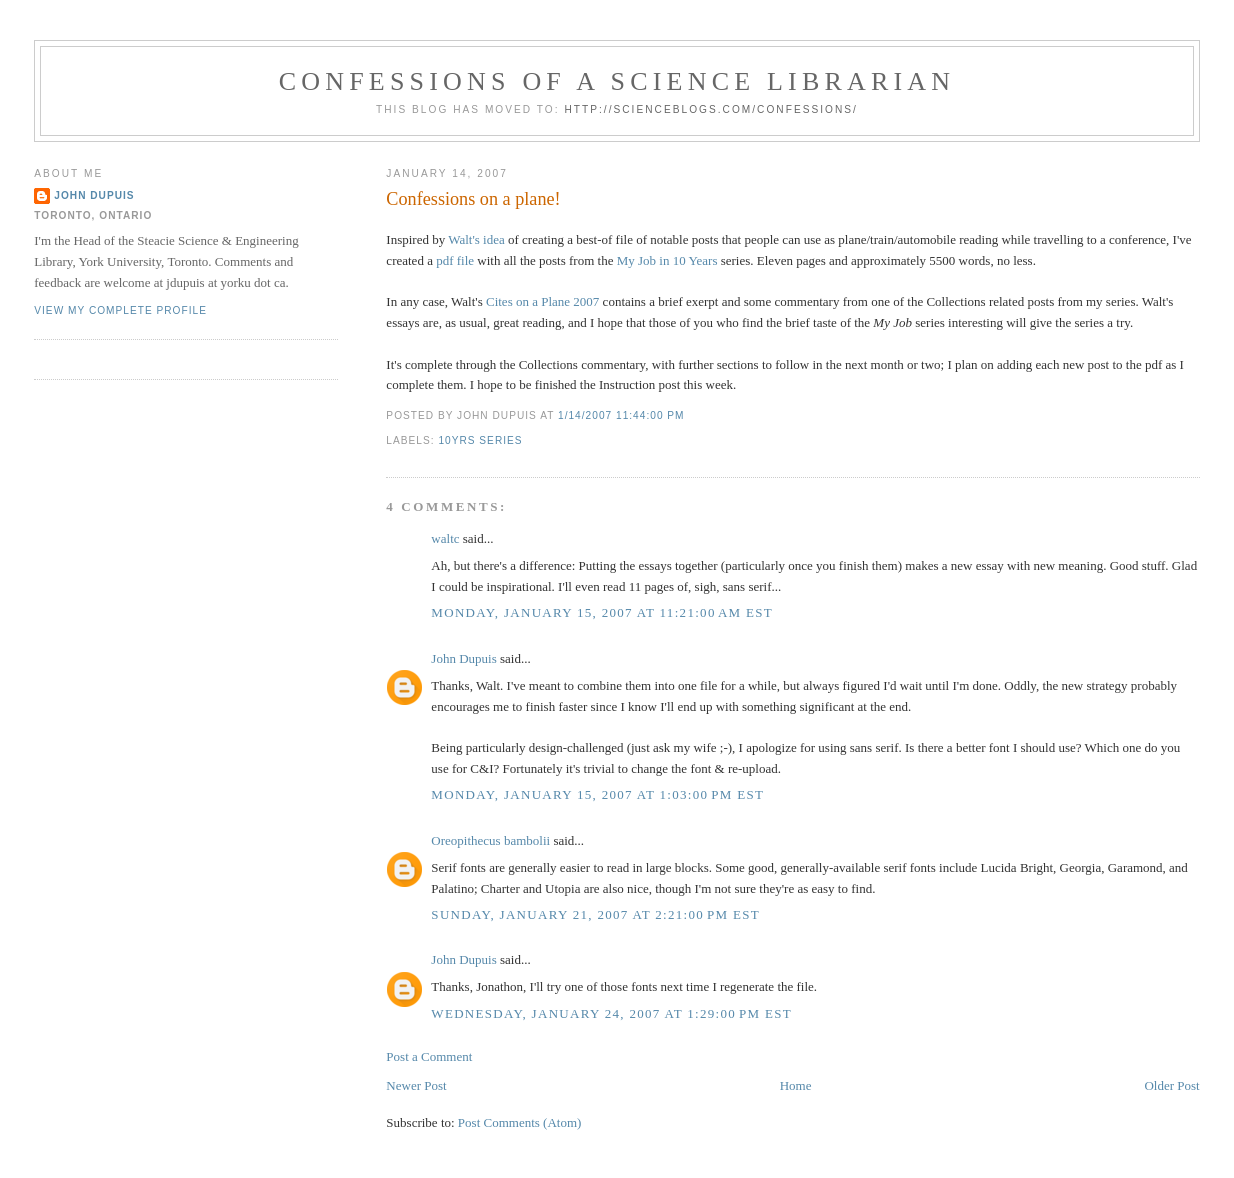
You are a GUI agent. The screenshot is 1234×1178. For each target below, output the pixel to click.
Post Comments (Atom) (520, 1122)
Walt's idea (476, 239)
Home (796, 1085)
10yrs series (480, 440)
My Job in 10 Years (667, 260)
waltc (445, 538)
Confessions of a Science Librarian (617, 81)
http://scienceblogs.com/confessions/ (711, 109)
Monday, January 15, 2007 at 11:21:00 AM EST (602, 612)
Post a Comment (429, 1056)
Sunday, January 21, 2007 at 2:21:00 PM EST (595, 914)
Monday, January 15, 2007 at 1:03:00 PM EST (597, 794)
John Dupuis (463, 658)
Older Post (1171, 1085)
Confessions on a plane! (473, 199)
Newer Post (416, 1085)
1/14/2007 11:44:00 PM (621, 415)
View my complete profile (120, 310)
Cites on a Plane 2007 (542, 301)
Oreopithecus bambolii (490, 840)
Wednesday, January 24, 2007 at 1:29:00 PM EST (611, 1013)
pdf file (455, 260)
